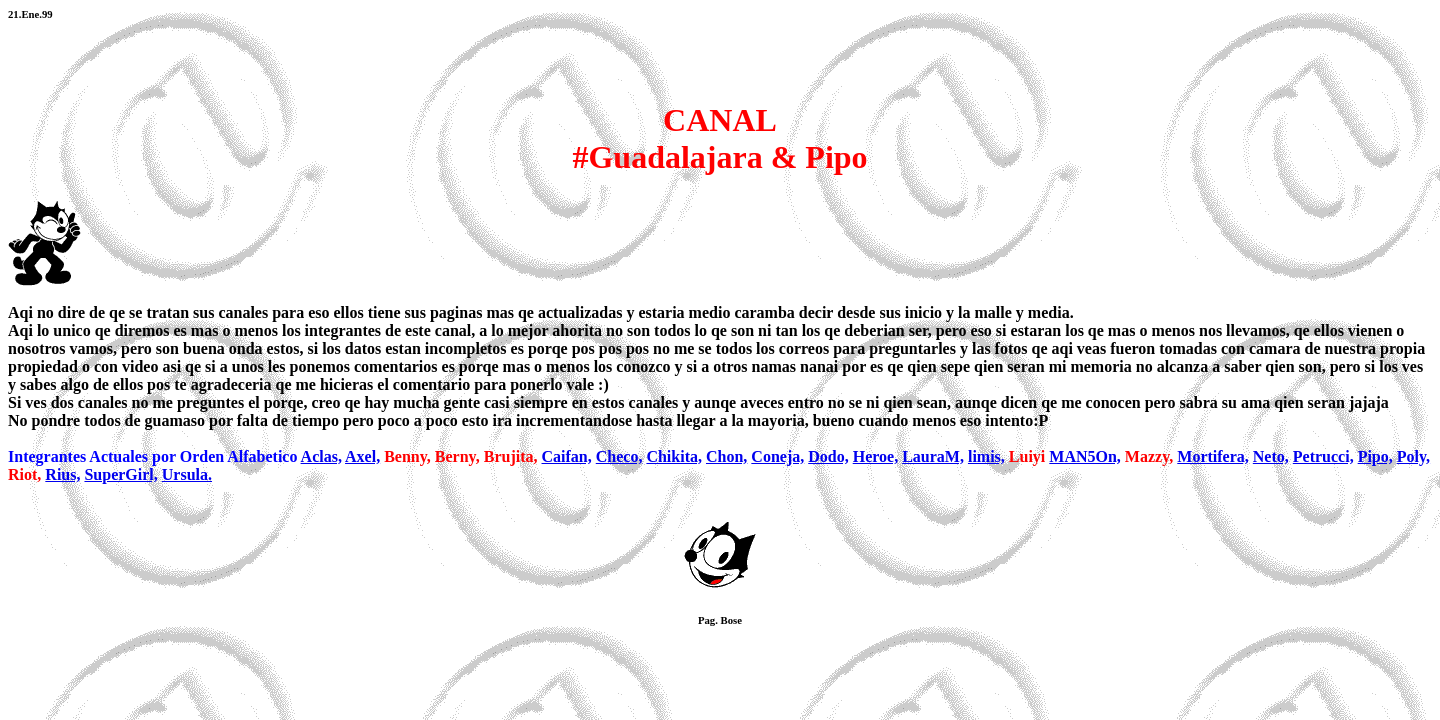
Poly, (1413, 456)
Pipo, (1375, 456)
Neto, (1271, 456)
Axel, (362, 456)
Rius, (62, 474)
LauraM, (933, 456)
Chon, (726, 456)
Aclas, (321, 456)
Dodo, (828, 456)
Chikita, (674, 456)
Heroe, (875, 456)
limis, (986, 456)
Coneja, (777, 456)
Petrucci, (1323, 456)
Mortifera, (1213, 456)
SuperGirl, (120, 474)
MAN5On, (1085, 456)
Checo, (619, 456)
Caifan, (567, 456)
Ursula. (187, 474)
